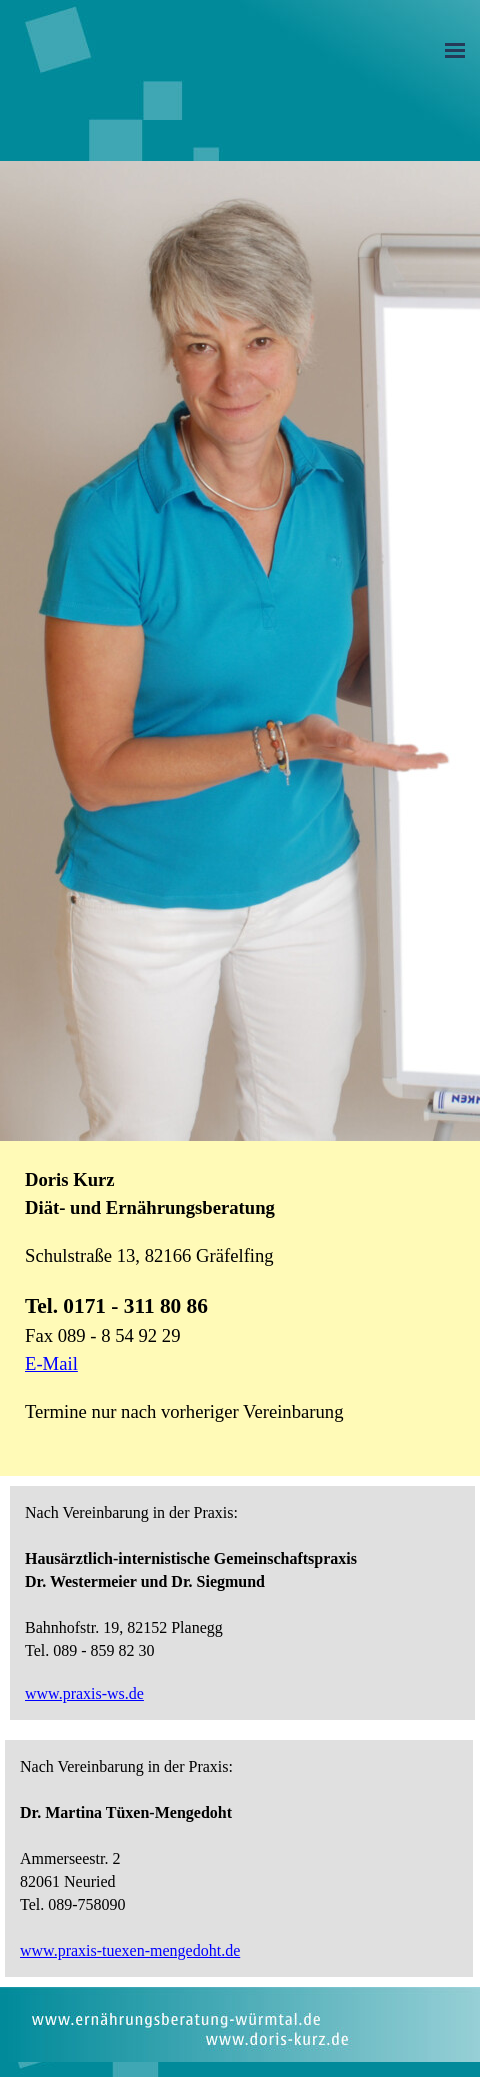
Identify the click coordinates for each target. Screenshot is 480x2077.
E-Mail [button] (51, 1363)
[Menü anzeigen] (455, 50)
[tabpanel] (237, 1306)
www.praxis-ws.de (84, 1693)
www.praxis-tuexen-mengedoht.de (130, 1950)
